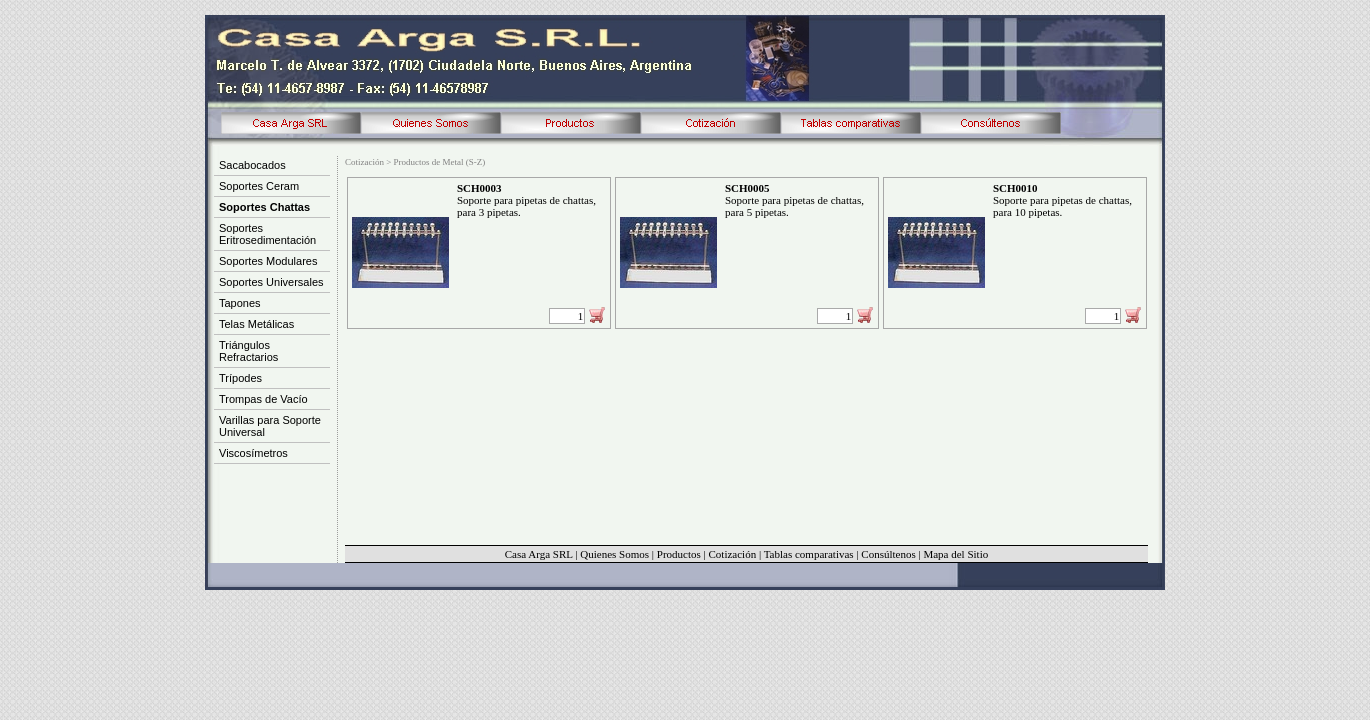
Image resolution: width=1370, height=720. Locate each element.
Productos (679, 554)
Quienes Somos (614, 554)
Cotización (732, 554)
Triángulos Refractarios (248, 351)
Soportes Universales (271, 282)
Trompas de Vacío (263, 399)
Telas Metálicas (256, 324)
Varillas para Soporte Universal (270, 426)
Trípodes (240, 378)
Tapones (240, 303)
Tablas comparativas (809, 554)
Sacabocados (252, 165)
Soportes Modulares (268, 261)
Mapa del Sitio (955, 554)
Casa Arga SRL (539, 554)
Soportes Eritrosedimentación (267, 234)
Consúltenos (888, 554)
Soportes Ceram (259, 186)
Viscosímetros (253, 453)
